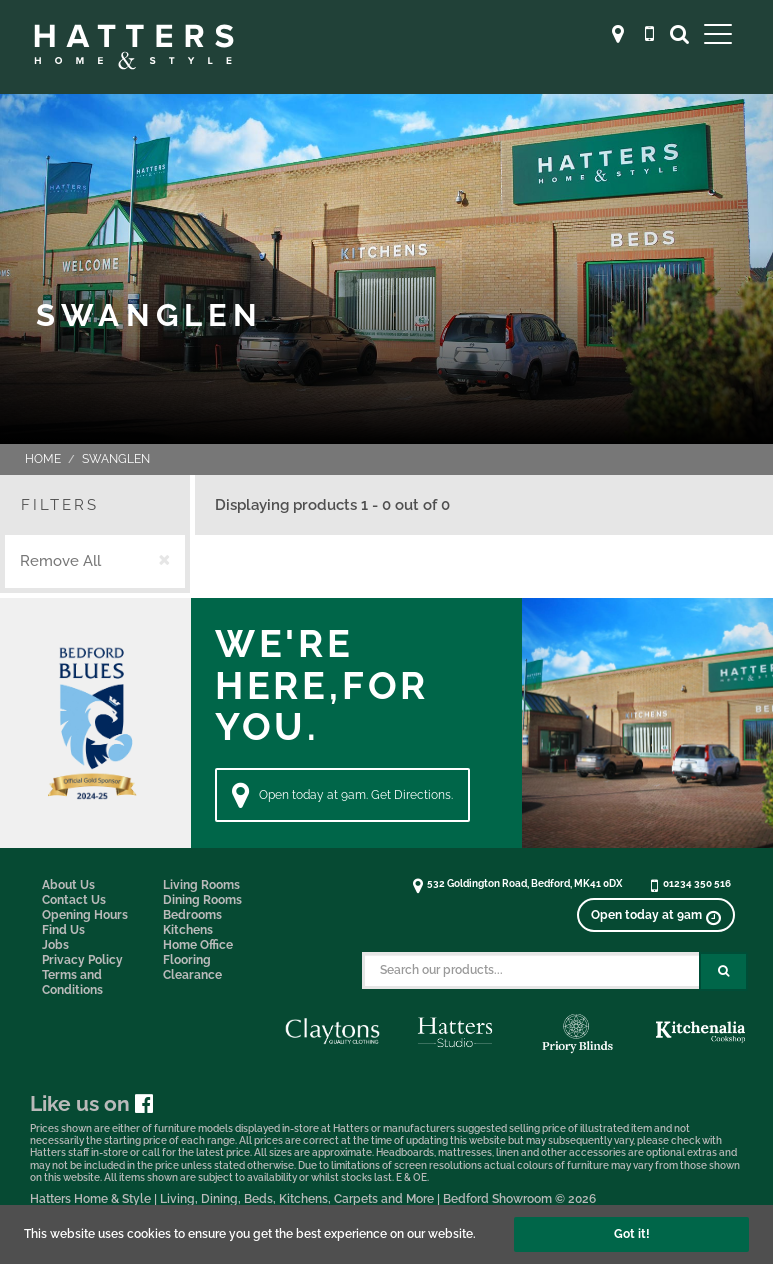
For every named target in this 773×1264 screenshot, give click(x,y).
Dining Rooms (202, 900)
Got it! (632, 1234)
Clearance (192, 975)
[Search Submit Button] (723, 971)
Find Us (63, 930)
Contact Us (74, 900)
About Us (68, 885)
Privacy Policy (82, 960)
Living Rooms (201, 885)
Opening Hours (85, 915)
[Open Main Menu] (718, 33)
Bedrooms (192, 915)
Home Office (198, 945)
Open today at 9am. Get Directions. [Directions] (342, 795)
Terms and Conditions (72, 982)
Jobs (55, 945)
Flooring (187, 960)
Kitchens (188, 930)
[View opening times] (656, 915)
